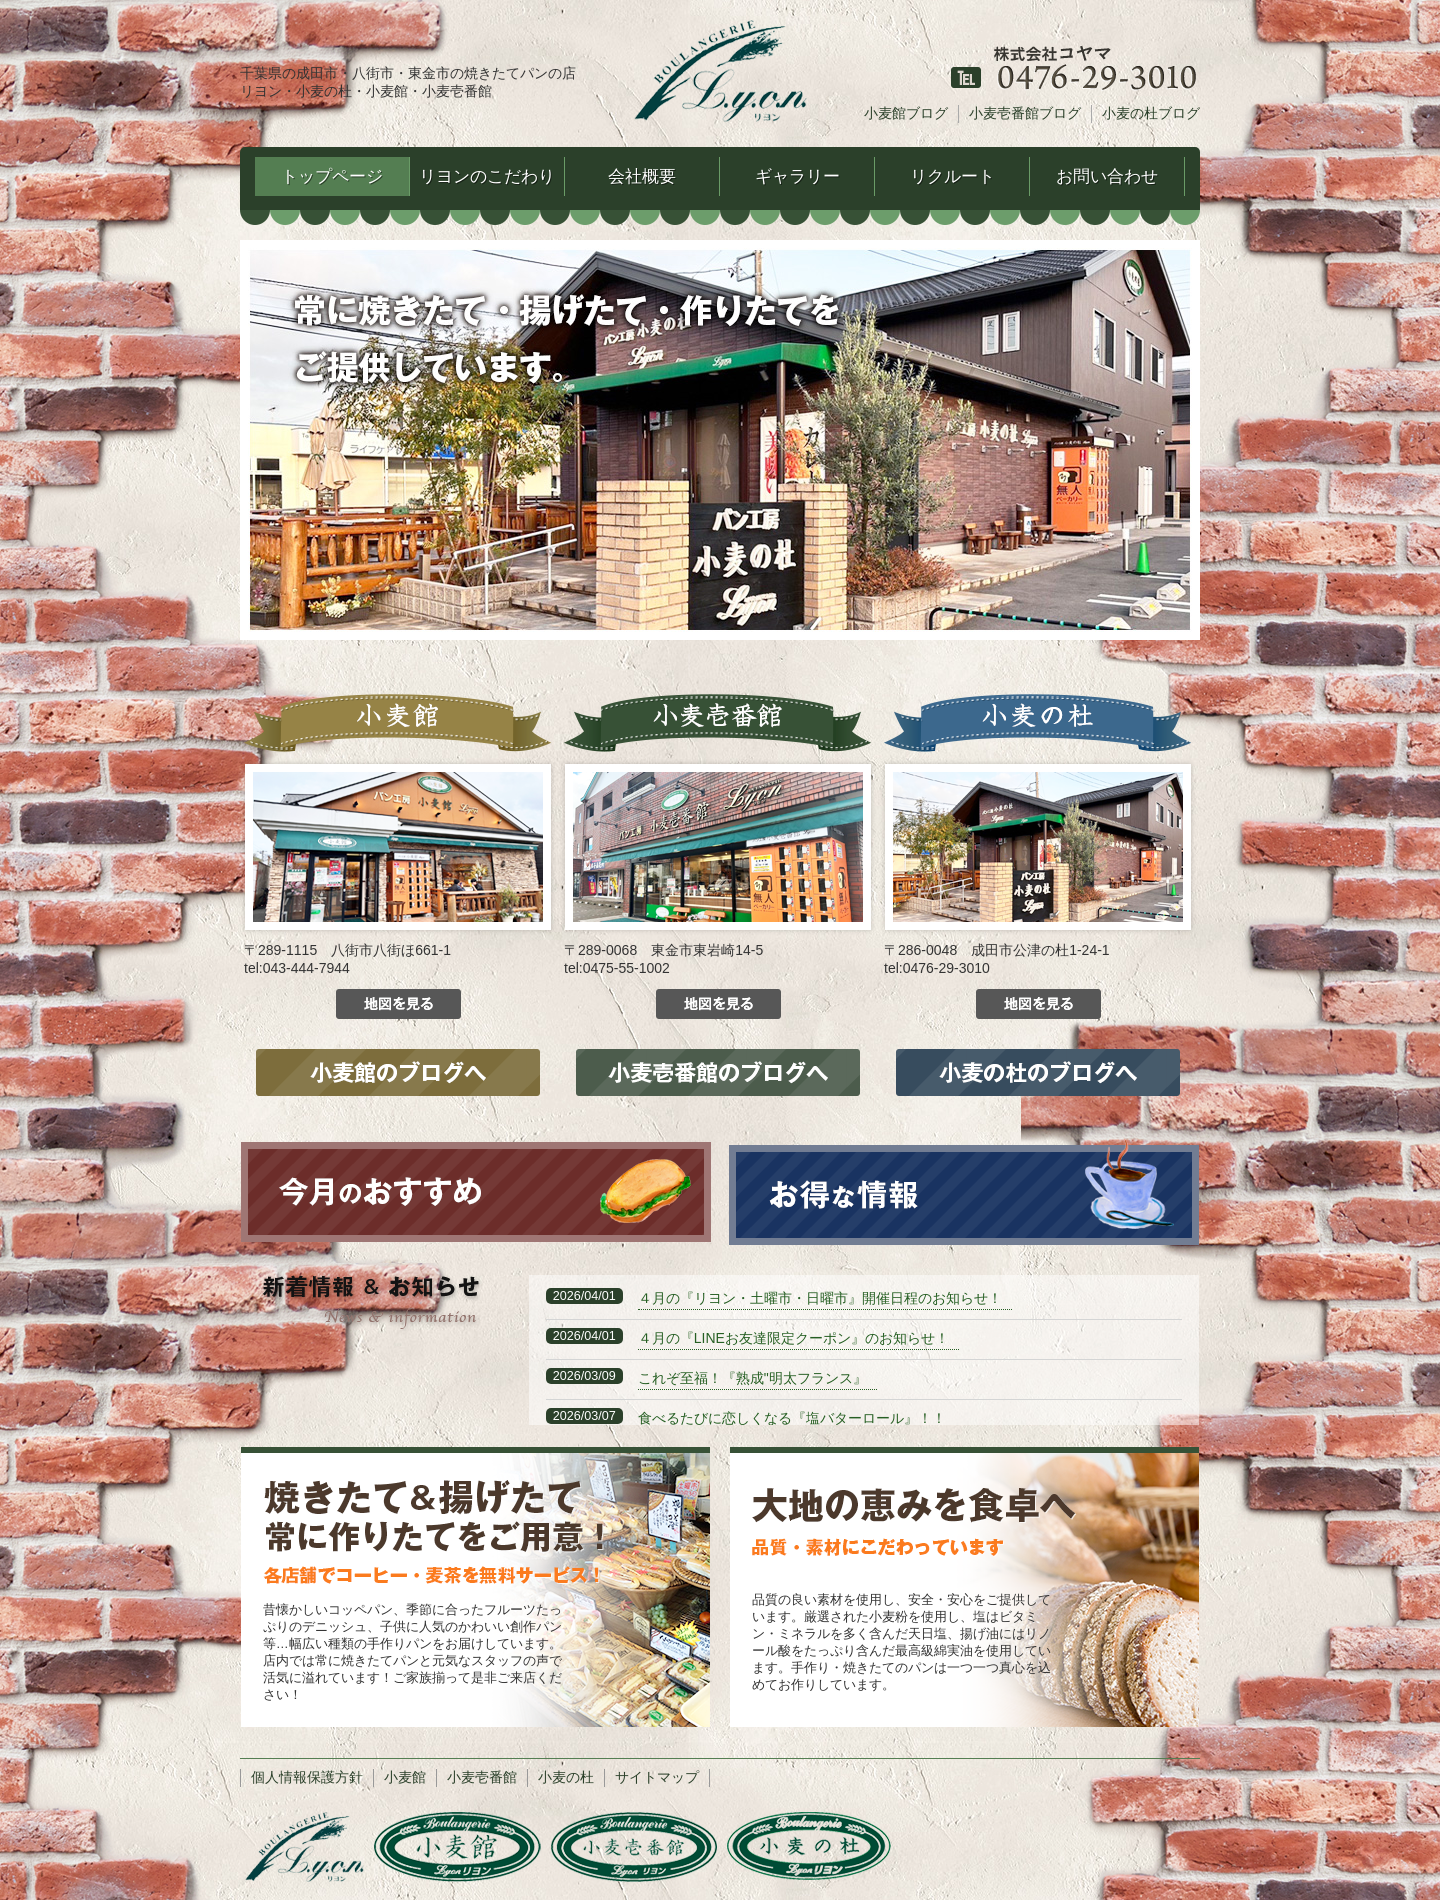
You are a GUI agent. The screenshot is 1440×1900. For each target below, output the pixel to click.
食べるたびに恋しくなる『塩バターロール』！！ (792, 1418)
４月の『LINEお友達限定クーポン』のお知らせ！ (793, 1338)
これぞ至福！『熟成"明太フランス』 (752, 1378)
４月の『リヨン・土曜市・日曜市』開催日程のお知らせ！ (820, 1298)
